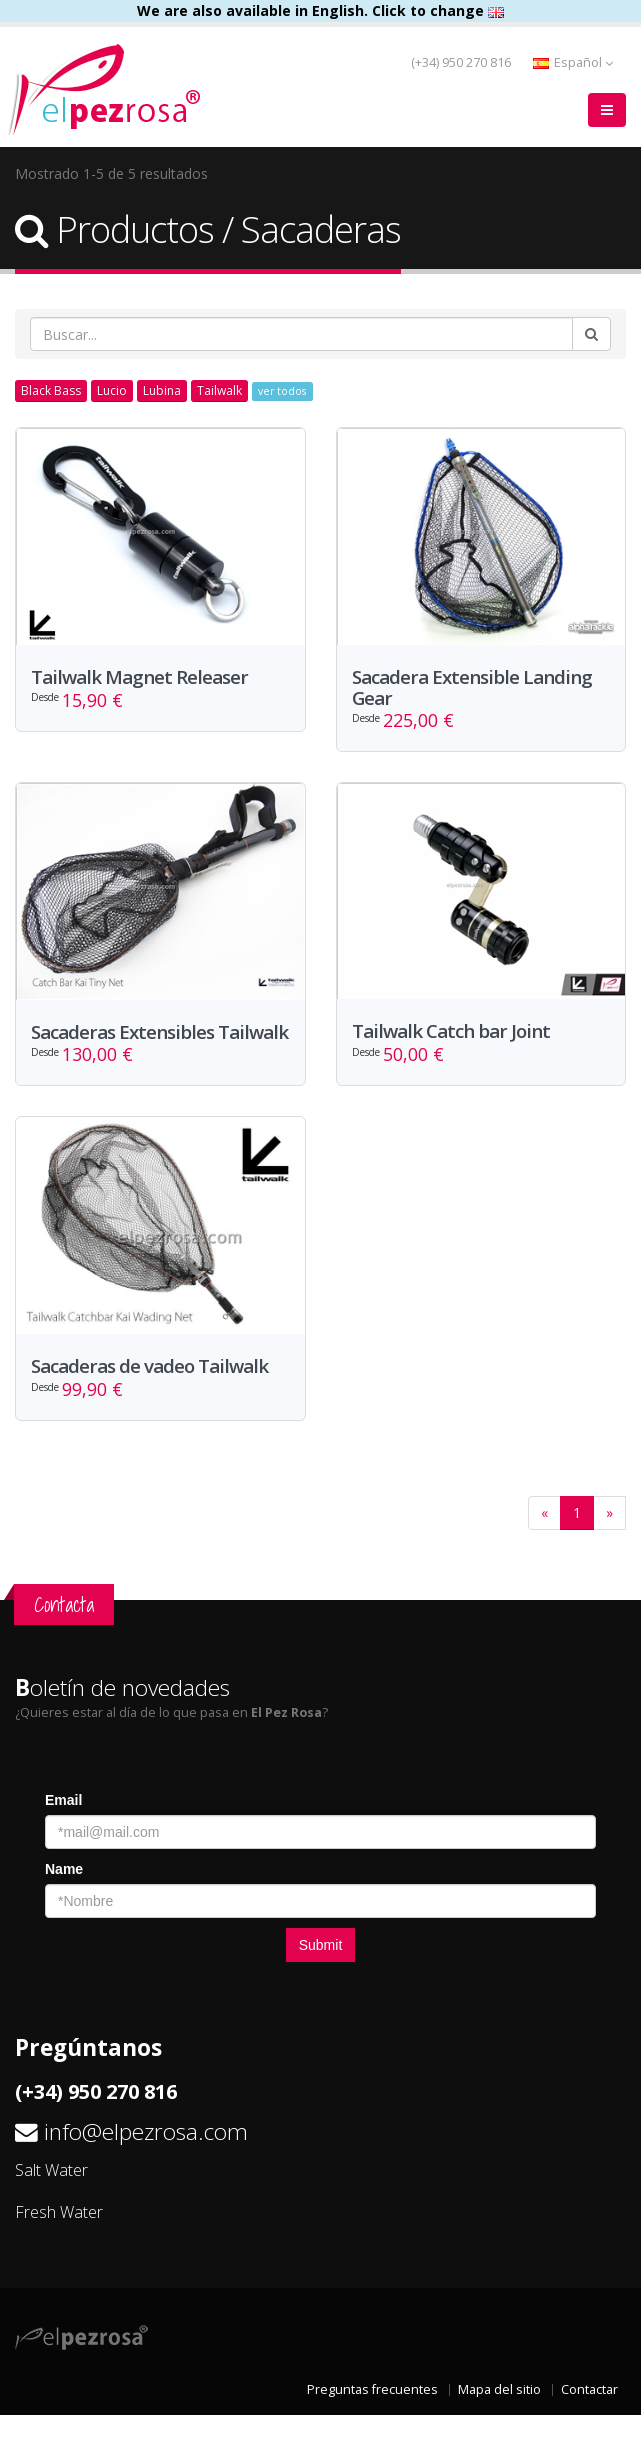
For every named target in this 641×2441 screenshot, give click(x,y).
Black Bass (51, 390)
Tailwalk (219, 390)
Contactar (589, 2415)
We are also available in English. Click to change (320, 10)
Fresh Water (59, 2237)
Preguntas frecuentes (372, 2415)
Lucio (112, 390)
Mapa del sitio (499, 2415)
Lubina (162, 390)
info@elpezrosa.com (146, 2156)
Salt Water (51, 2195)
